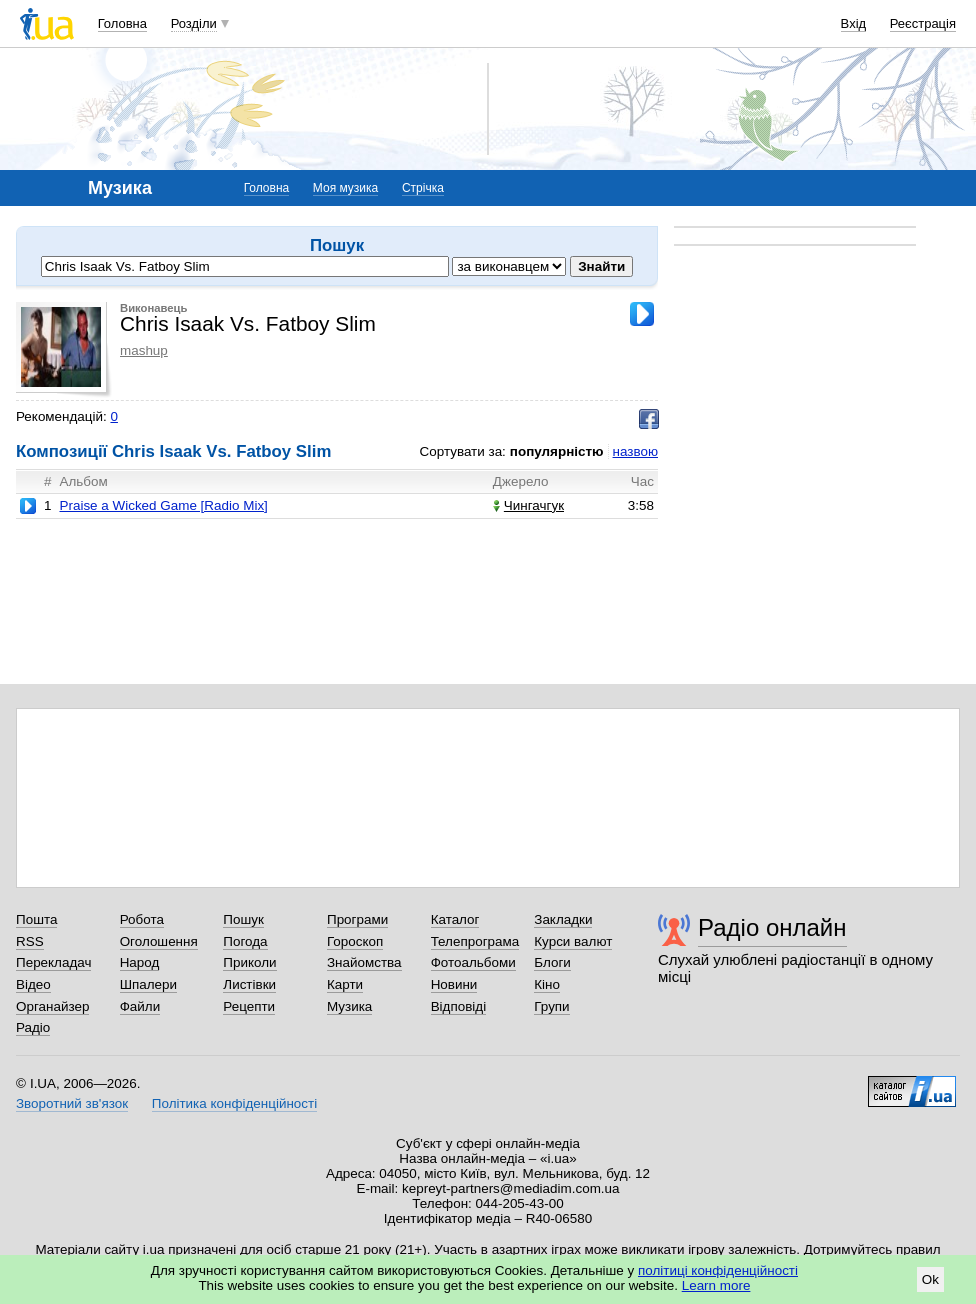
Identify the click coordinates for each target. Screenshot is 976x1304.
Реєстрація (923, 23)
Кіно (547, 984)
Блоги (552, 962)
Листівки (249, 984)
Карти (345, 984)
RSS (30, 941)
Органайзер (52, 1006)
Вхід (854, 23)
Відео (33, 984)
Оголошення (159, 941)
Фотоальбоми (473, 962)
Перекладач (53, 962)
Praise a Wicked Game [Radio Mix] (163, 505)
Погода (245, 941)
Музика (349, 1006)
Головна (122, 23)
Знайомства (364, 962)
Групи (551, 1006)
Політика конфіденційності (234, 1103)
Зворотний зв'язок (72, 1103)
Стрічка (423, 188)
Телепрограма (475, 941)
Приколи (249, 962)
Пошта (36, 919)
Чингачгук (528, 505)
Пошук (243, 919)
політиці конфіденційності (718, 1270)
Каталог (455, 919)
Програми (357, 919)
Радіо (33, 1027)
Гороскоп (355, 941)
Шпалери (148, 984)
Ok (930, 1279)
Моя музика (345, 188)
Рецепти (249, 1006)
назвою (635, 451)
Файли (140, 1006)
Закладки (563, 919)
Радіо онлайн (772, 927)
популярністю (557, 451)
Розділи (194, 23)
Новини (454, 984)
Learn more (716, 1285)
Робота (142, 919)
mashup (144, 350)
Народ (140, 962)
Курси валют (573, 941)
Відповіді (459, 1006)
